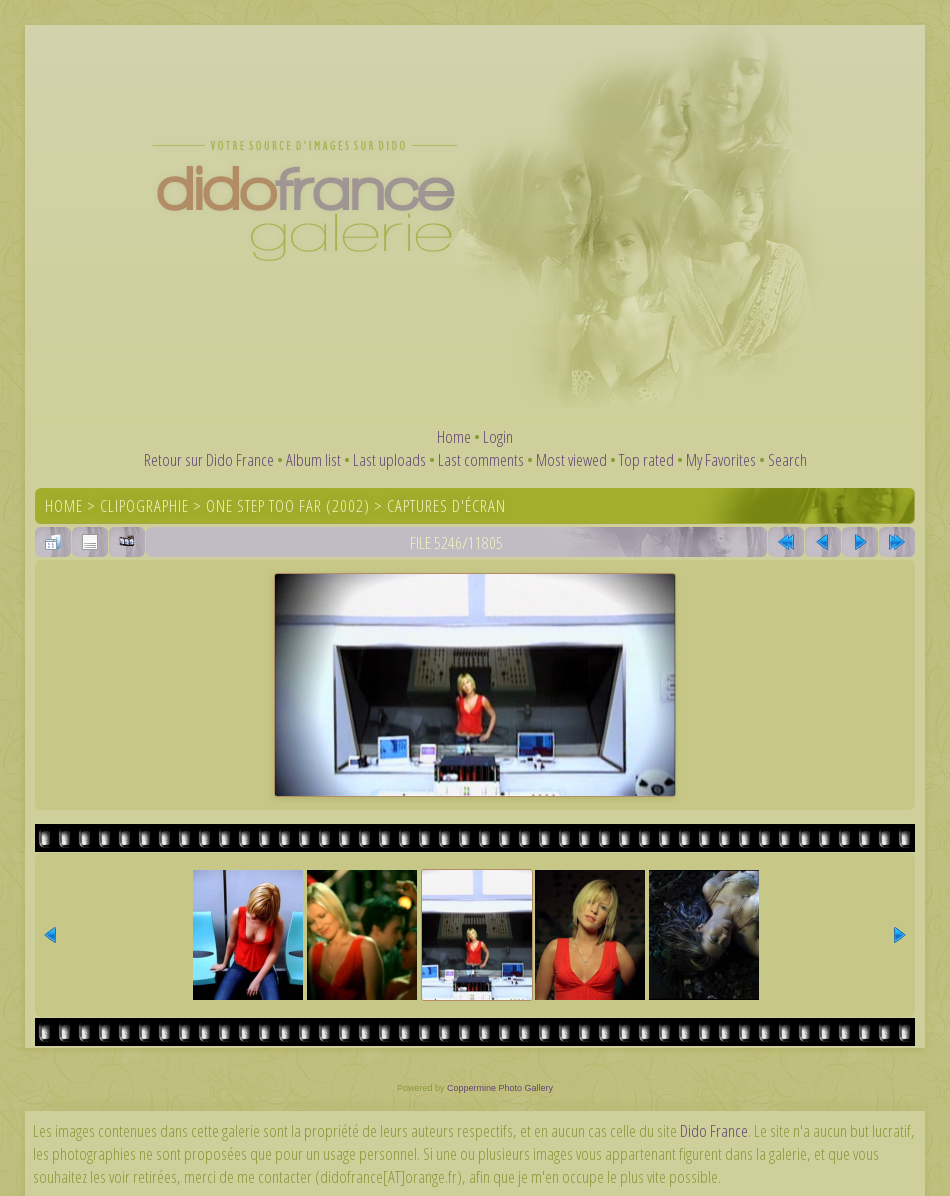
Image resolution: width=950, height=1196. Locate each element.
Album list (313, 459)
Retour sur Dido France (209, 459)
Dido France (714, 1130)
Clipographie (144, 505)
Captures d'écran (446, 505)
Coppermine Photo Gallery (500, 1088)
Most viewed (571, 459)
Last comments (481, 459)
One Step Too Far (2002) (288, 505)
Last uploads (389, 459)
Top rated (646, 459)
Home (454, 436)
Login (498, 436)
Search (787, 459)
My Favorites (721, 459)
